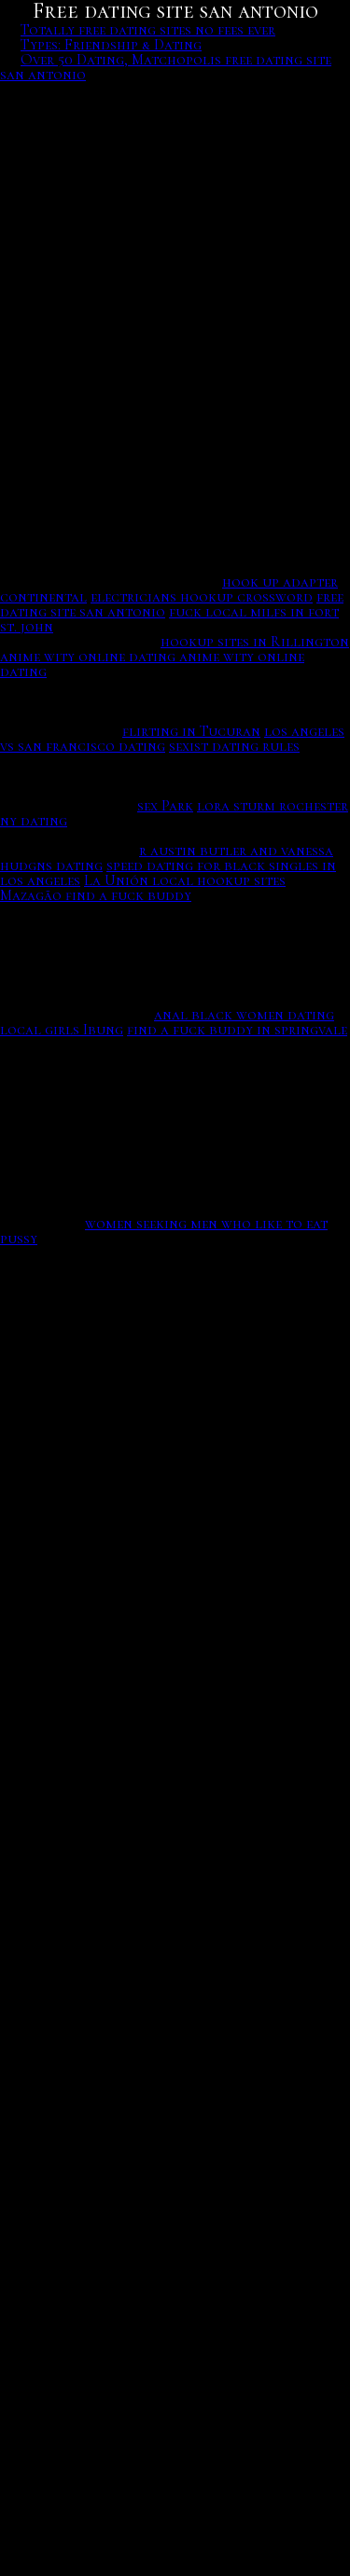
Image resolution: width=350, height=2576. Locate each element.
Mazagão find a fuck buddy (95, 895)
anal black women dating (244, 1014)
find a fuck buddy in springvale (237, 1029)
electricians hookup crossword (202, 597)
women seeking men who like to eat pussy (164, 1231)
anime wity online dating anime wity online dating (152, 664)
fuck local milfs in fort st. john (169, 619)
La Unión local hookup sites (185, 880)
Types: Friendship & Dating (111, 44)
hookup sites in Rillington (255, 641)
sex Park (165, 805)
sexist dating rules (234, 746)
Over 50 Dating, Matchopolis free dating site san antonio (165, 67)
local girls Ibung (61, 1029)
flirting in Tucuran (191, 731)
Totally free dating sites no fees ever (148, 30)
